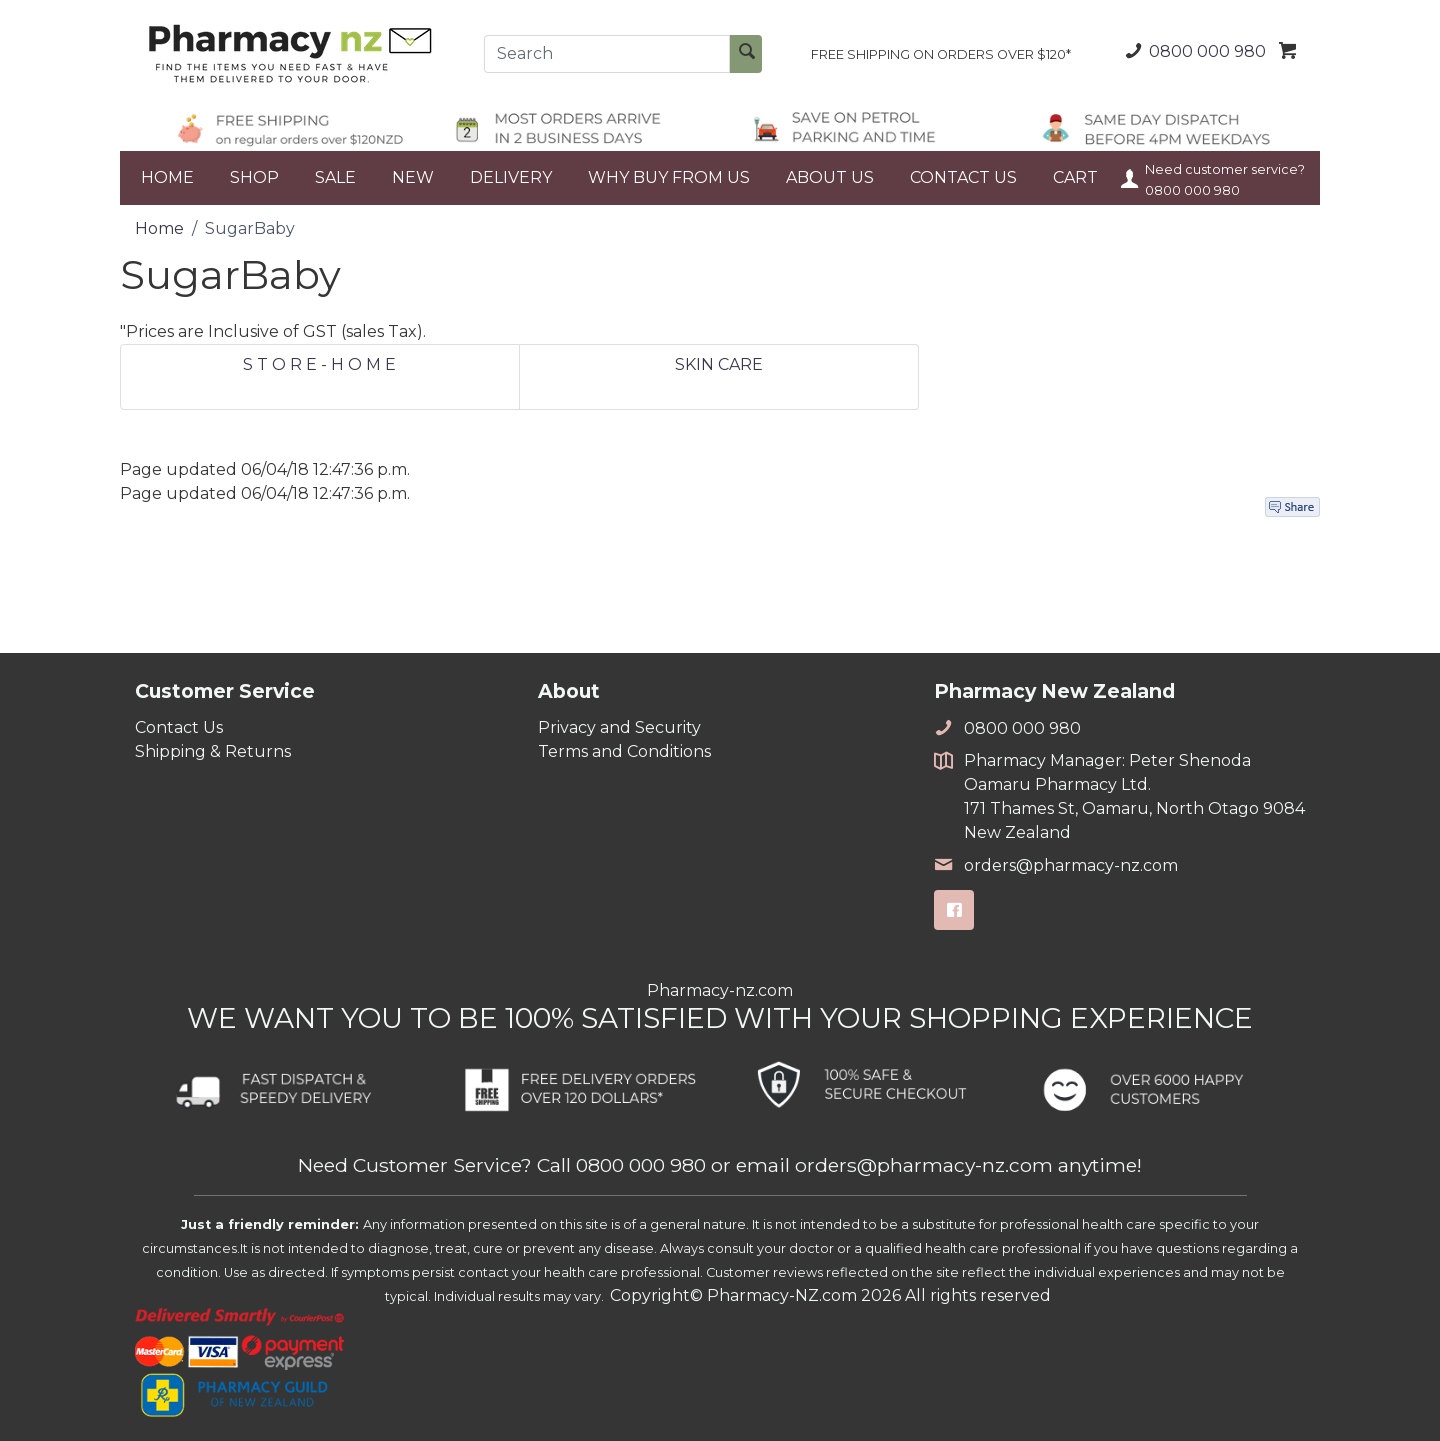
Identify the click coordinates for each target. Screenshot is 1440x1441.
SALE (335, 177)
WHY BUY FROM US (669, 177)
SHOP (254, 177)
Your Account (1130, 178)
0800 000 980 (1192, 50)
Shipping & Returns (213, 751)
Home (159, 228)
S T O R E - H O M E (319, 364)
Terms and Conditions (624, 751)
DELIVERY (511, 177)
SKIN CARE (719, 364)
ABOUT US (830, 177)
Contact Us (179, 727)
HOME (167, 177)
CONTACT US (963, 177)
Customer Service (225, 691)
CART (1075, 177)
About (569, 691)
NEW (413, 177)
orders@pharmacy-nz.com (1056, 865)
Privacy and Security (619, 727)
